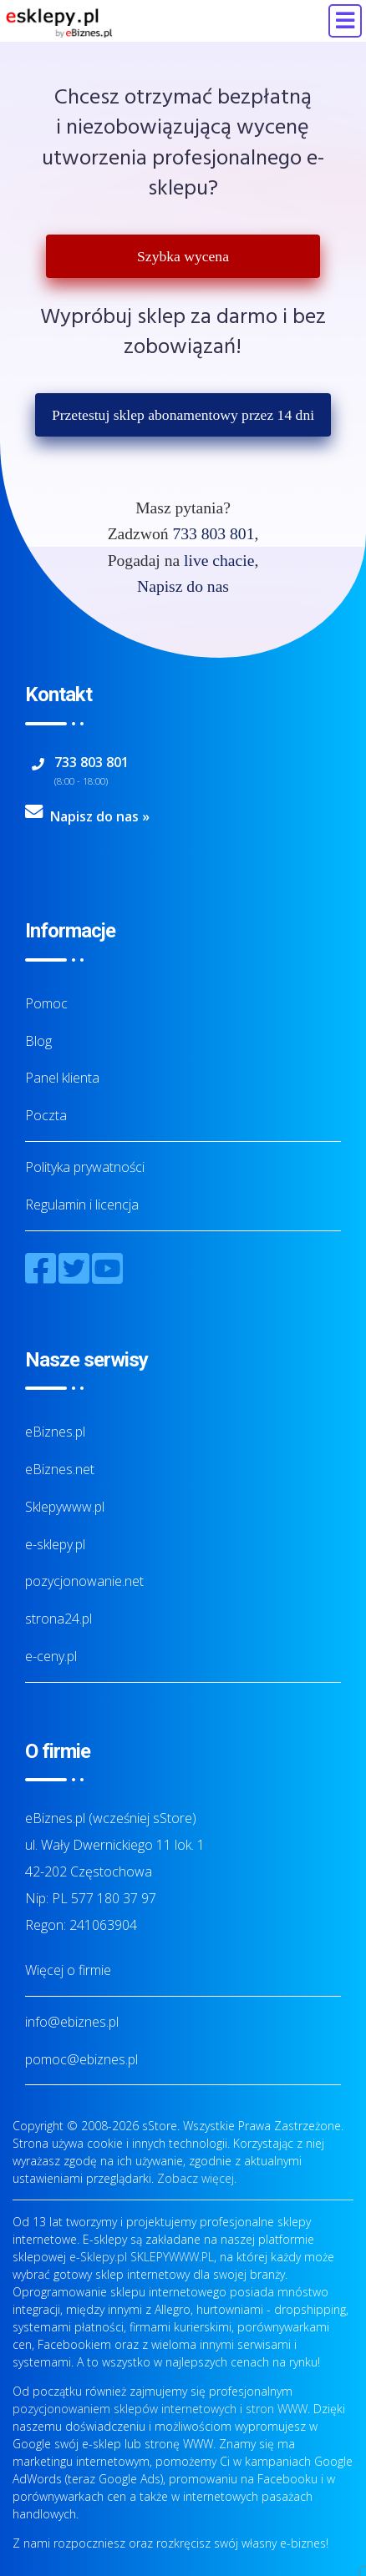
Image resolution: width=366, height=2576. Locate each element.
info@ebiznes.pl (72, 2022)
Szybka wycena (183, 256)
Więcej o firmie (68, 1970)
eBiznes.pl (55, 1431)
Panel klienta (62, 1077)
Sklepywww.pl (64, 1507)
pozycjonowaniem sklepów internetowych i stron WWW (160, 2409)
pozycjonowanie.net (84, 1581)
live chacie (219, 560)
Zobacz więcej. (196, 2178)
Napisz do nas (183, 586)
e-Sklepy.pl (98, 2257)
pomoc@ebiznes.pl (81, 2059)
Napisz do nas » (100, 816)
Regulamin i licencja (82, 1204)
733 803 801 (213, 534)
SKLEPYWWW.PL (172, 2257)
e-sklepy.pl (55, 1544)
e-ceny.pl (51, 1656)
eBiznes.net (59, 1469)
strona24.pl (58, 1618)
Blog (38, 1041)
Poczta (46, 1115)
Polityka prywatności (85, 1167)
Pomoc (46, 1003)
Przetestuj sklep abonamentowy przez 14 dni (183, 415)
